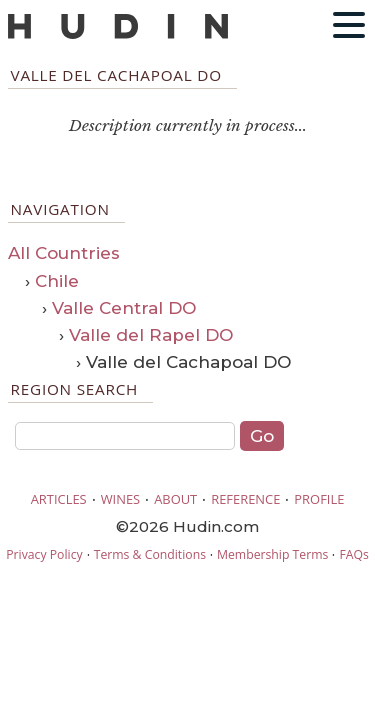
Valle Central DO (124, 308)
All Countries (64, 253)
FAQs (353, 554)
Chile (57, 281)
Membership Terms (272, 554)
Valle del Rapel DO (151, 335)
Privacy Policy (44, 554)
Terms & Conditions (150, 554)
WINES (121, 499)
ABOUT (175, 499)
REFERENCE (245, 499)
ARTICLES (59, 499)
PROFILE (319, 499)
